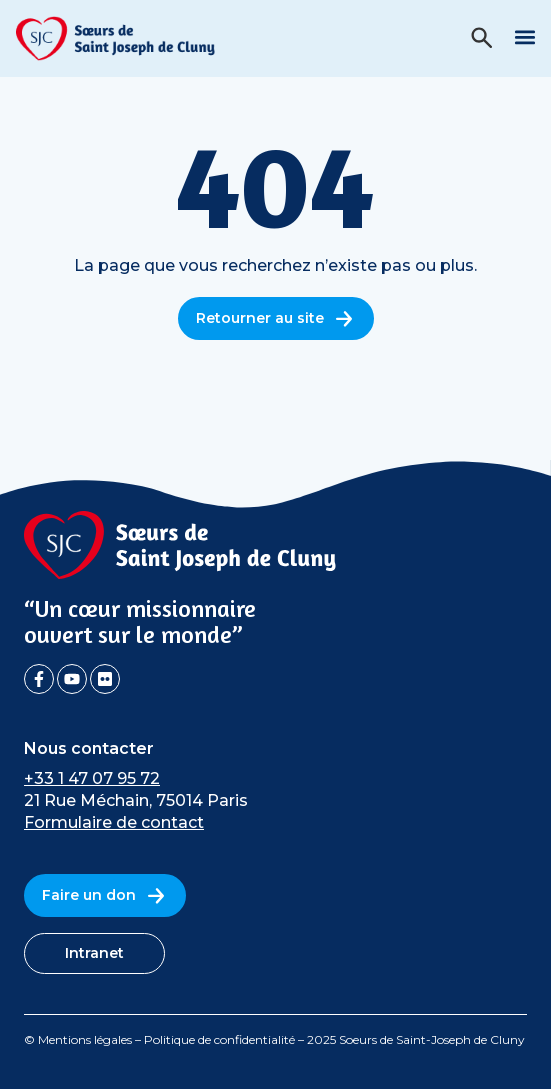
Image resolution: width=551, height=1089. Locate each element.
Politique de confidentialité (219, 1039)
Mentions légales (85, 1039)
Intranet (94, 953)
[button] (524, 36)
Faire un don (105, 895)
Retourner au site (276, 318)
